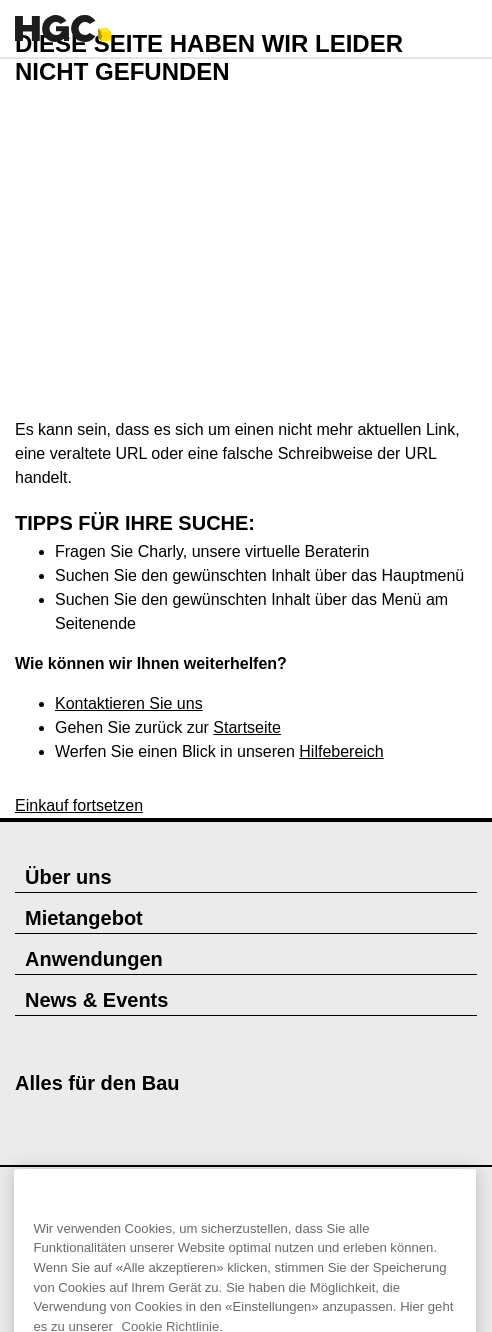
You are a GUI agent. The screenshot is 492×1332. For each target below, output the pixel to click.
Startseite (247, 727)
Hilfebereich (341, 751)
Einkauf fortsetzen (79, 805)
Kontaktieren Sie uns (129, 703)
